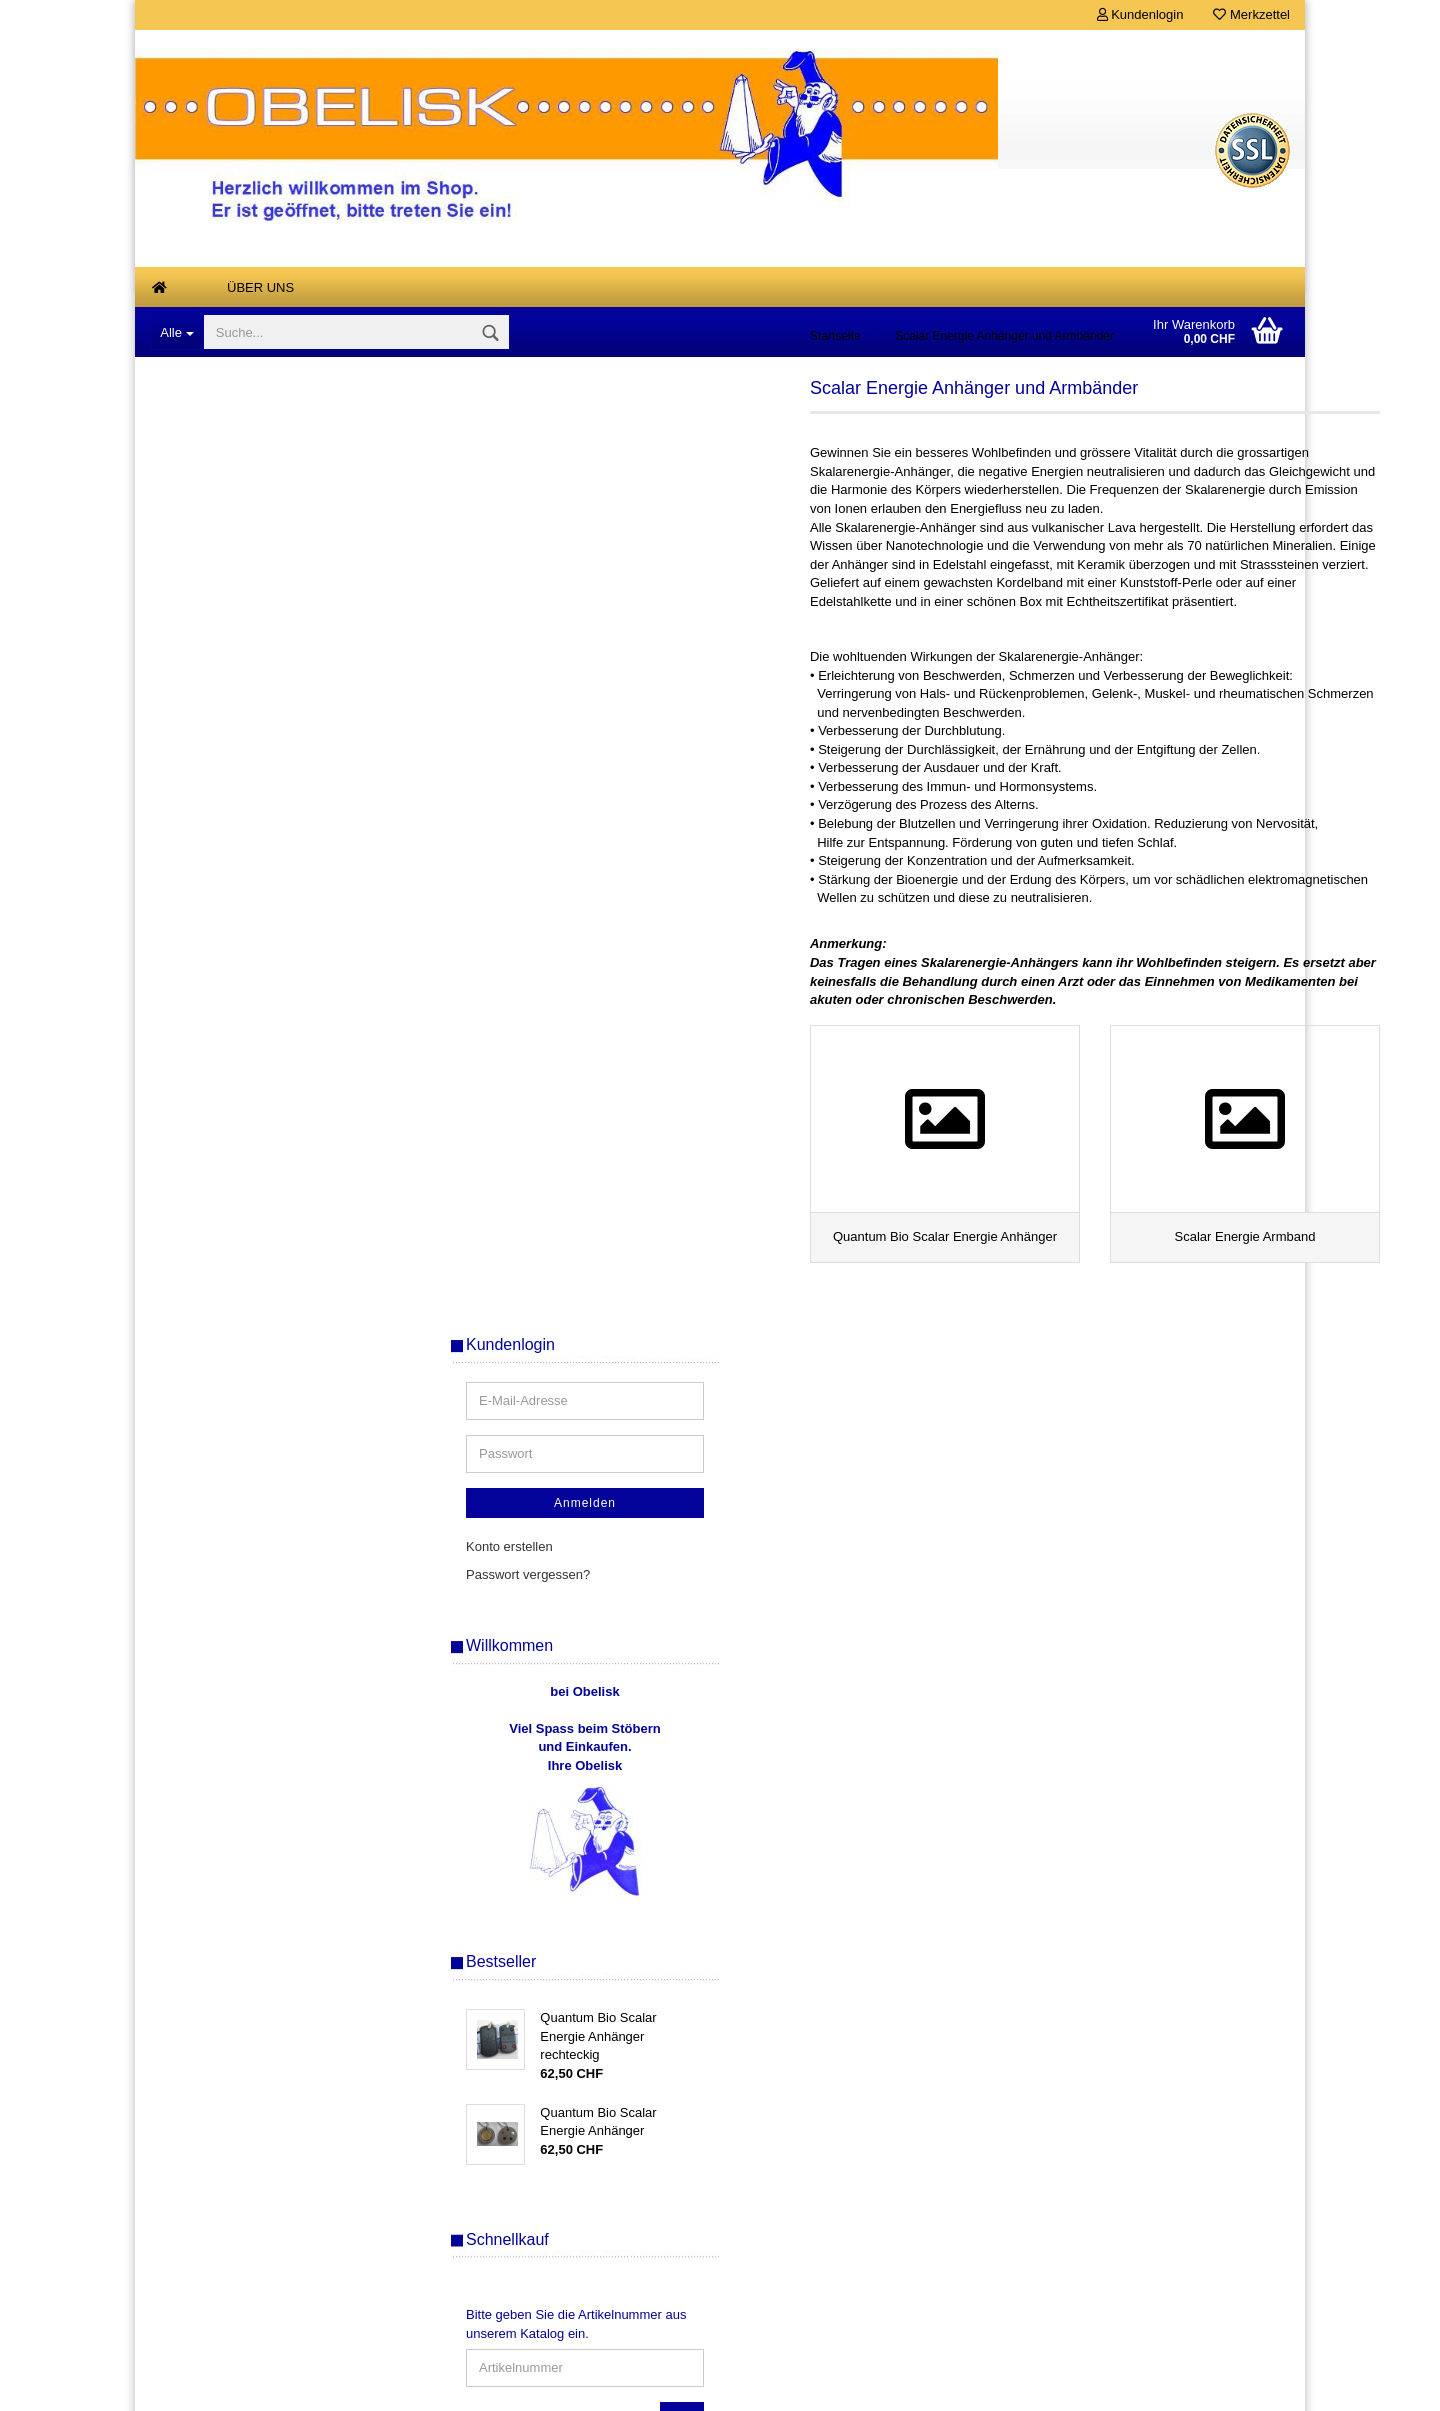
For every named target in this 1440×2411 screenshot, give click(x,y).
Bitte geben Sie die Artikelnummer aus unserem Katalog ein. (1146, 1384)
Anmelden (1155, 562)
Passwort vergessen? (1098, 633)
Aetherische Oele (216, 510)
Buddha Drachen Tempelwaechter (264, 629)
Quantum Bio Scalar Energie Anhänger (263, 1184)
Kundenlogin (1140, 14)
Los (1252, 1476)
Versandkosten (817, 2355)
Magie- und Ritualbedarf (235, 906)
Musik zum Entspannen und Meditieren (246, 1035)
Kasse (452, 2210)
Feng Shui (195, 827)
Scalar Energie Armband (251, 1222)
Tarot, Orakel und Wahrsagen (250, 1256)
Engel (182, 787)
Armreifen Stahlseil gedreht (244, 589)
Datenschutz (190, 2210)
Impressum (186, 2240)
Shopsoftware (561, 2385)
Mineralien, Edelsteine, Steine (252, 945)
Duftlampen (199, 708)
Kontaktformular (199, 2270)
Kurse (183, 1375)
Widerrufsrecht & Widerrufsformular (255, 2180)
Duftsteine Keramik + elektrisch (256, 748)
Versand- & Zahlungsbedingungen (252, 2120)
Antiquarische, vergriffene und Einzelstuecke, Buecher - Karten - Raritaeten (263, 413)
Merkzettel (1251, 14)
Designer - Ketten (216, 669)
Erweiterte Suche (1154, 1727)
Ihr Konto (460, 2270)
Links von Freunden (223, 1414)
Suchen (1155, 1682)
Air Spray (192, 471)
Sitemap (1060, 1857)
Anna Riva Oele (211, 550)
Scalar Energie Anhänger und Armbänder (251, 1132)
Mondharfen (200, 985)
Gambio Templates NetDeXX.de (827, 2385)
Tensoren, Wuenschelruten (243, 1296)
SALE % (458, 2240)
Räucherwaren (208, 1083)
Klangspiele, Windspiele (235, 866)
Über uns (260, 287)
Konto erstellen (1079, 605)
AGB (167, 2150)
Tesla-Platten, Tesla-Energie (247, 1335)
